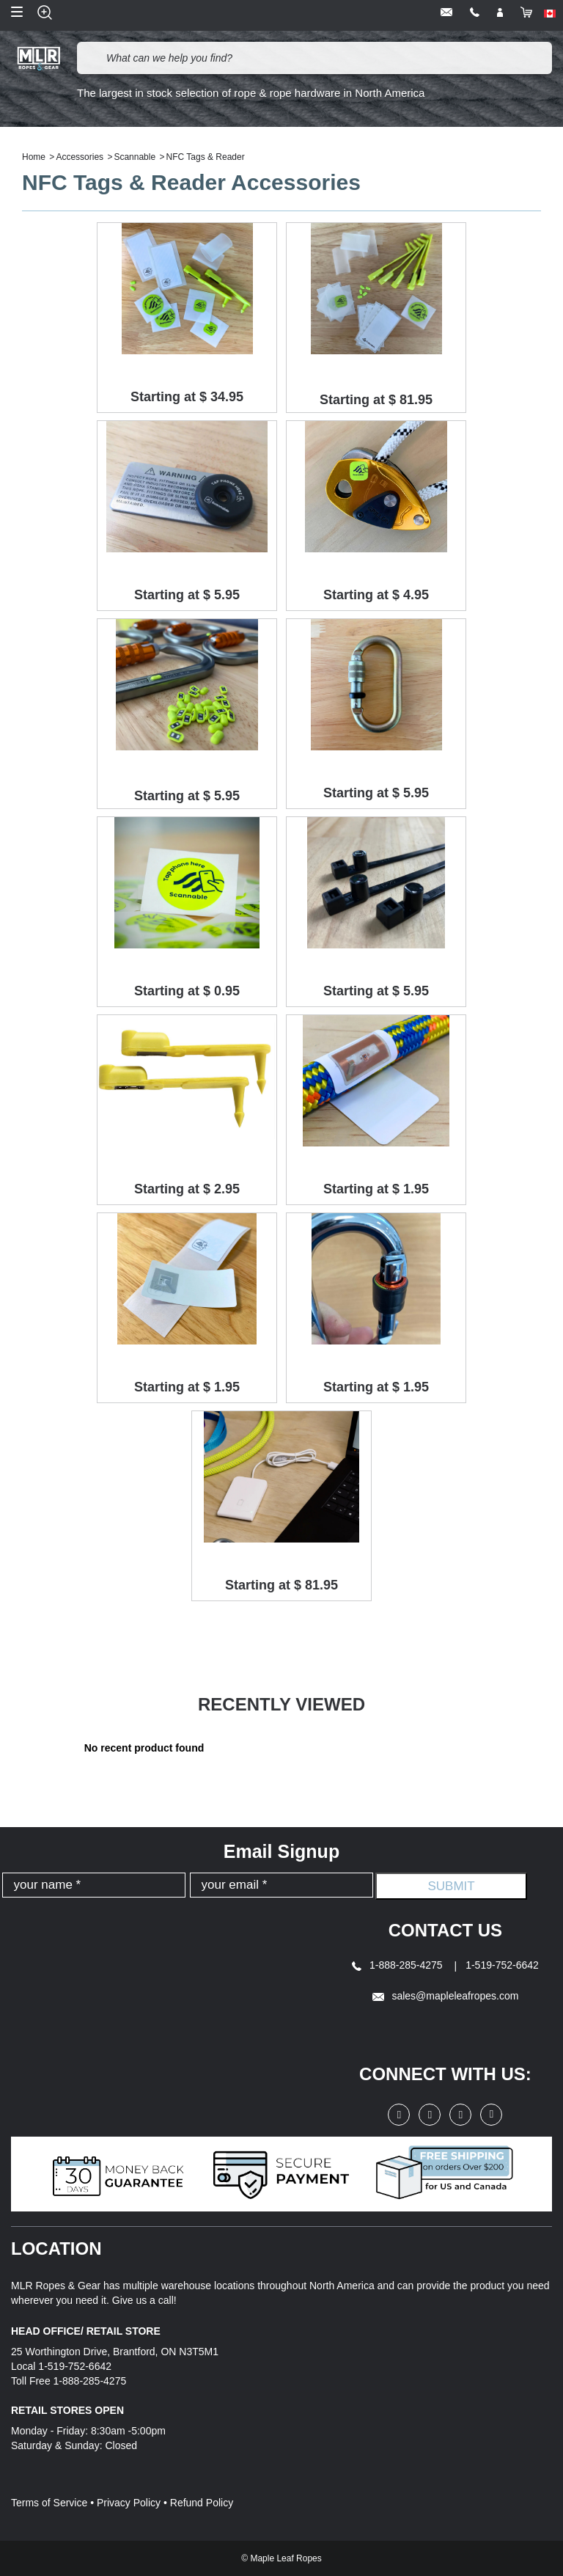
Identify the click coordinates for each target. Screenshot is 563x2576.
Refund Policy (201, 2503)
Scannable (134, 157)
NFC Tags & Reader (205, 157)
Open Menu (17, 12)
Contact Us (446, 1930)
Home (33, 157)
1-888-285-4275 (398, 1965)
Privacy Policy (129, 2503)
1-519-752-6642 (502, 1965)
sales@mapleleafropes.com (445, 1996)
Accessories (79, 157)
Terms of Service (49, 2503)
